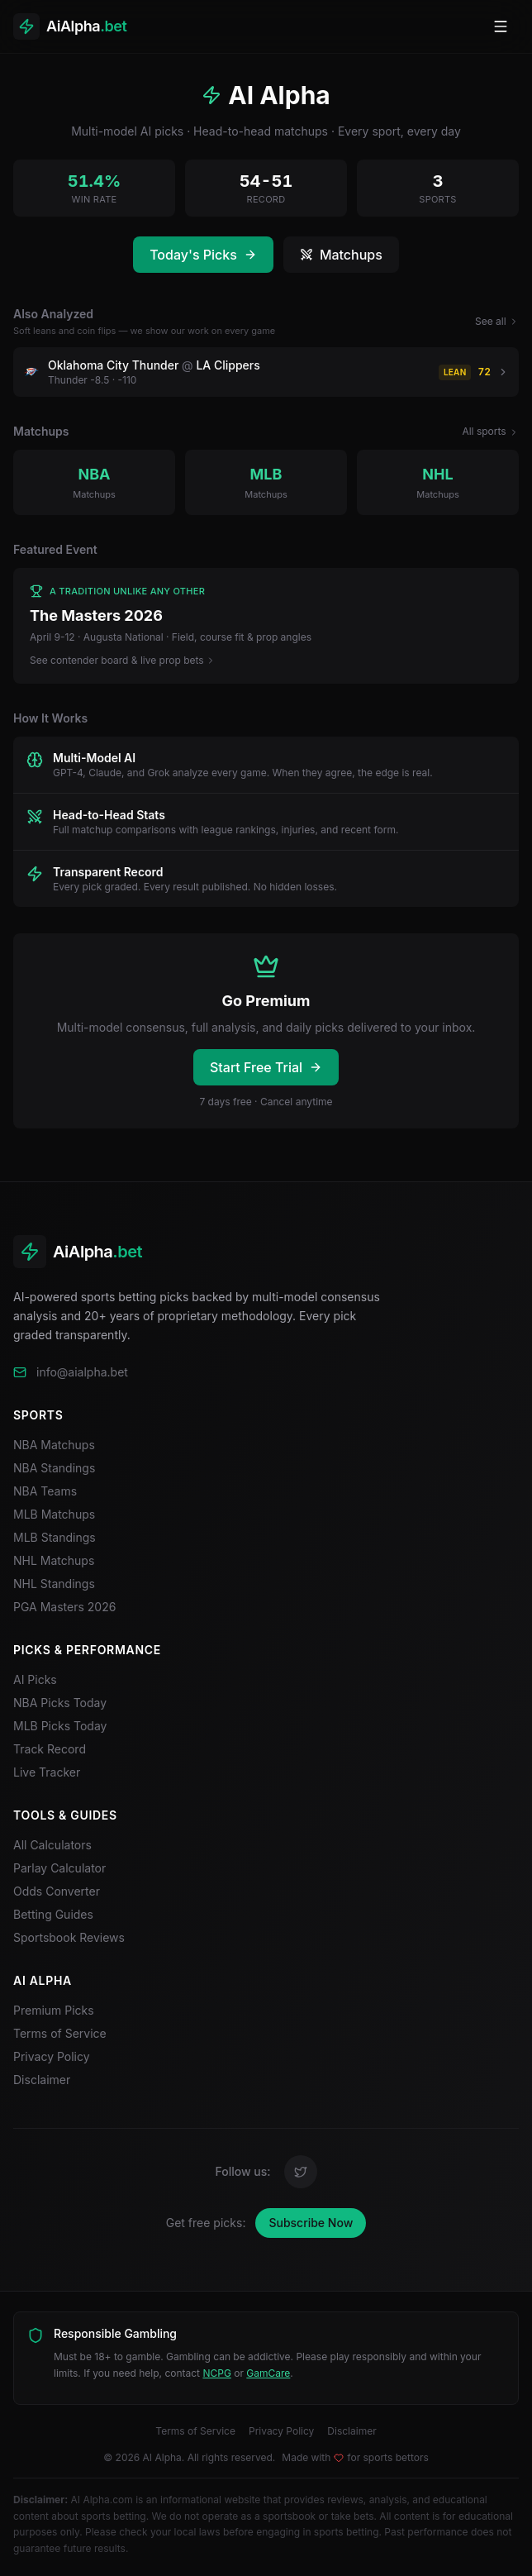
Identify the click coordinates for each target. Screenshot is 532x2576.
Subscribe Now (310, 2223)
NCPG (216, 2373)
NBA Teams (45, 1491)
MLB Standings (54, 1537)
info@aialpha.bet (82, 1372)
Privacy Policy (51, 2056)
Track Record (49, 1749)
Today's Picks (203, 254)
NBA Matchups (54, 1445)
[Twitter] (300, 2171)
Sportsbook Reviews (69, 1937)
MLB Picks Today (60, 1726)
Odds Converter (56, 1891)
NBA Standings (54, 1468)
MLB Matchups (54, 1514)
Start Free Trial (266, 1067)
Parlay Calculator (59, 1868)
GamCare (268, 2373)
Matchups (341, 254)
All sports (490, 431)
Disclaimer (41, 2080)
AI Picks (35, 1679)
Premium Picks (53, 2010)
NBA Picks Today (60, 1703)
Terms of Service (60, 2033)
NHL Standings (54, 1584)
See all (497, 321)
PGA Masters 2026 (64, 1607)
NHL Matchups (53, 1560)
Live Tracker (46, 1772)
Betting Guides (53, 1914)
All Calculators (52, 1845)
